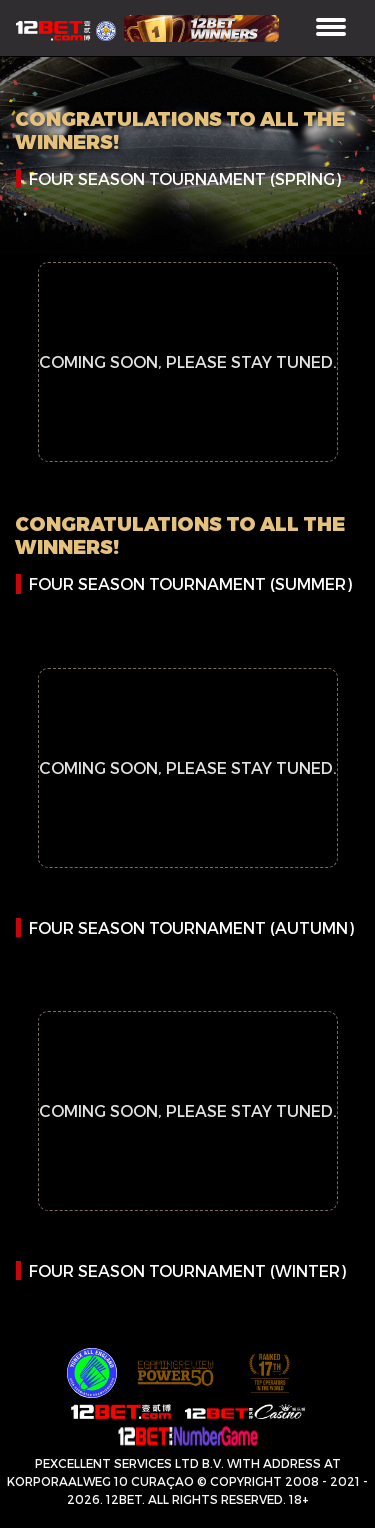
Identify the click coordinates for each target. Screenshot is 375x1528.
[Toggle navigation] (331, 28)
